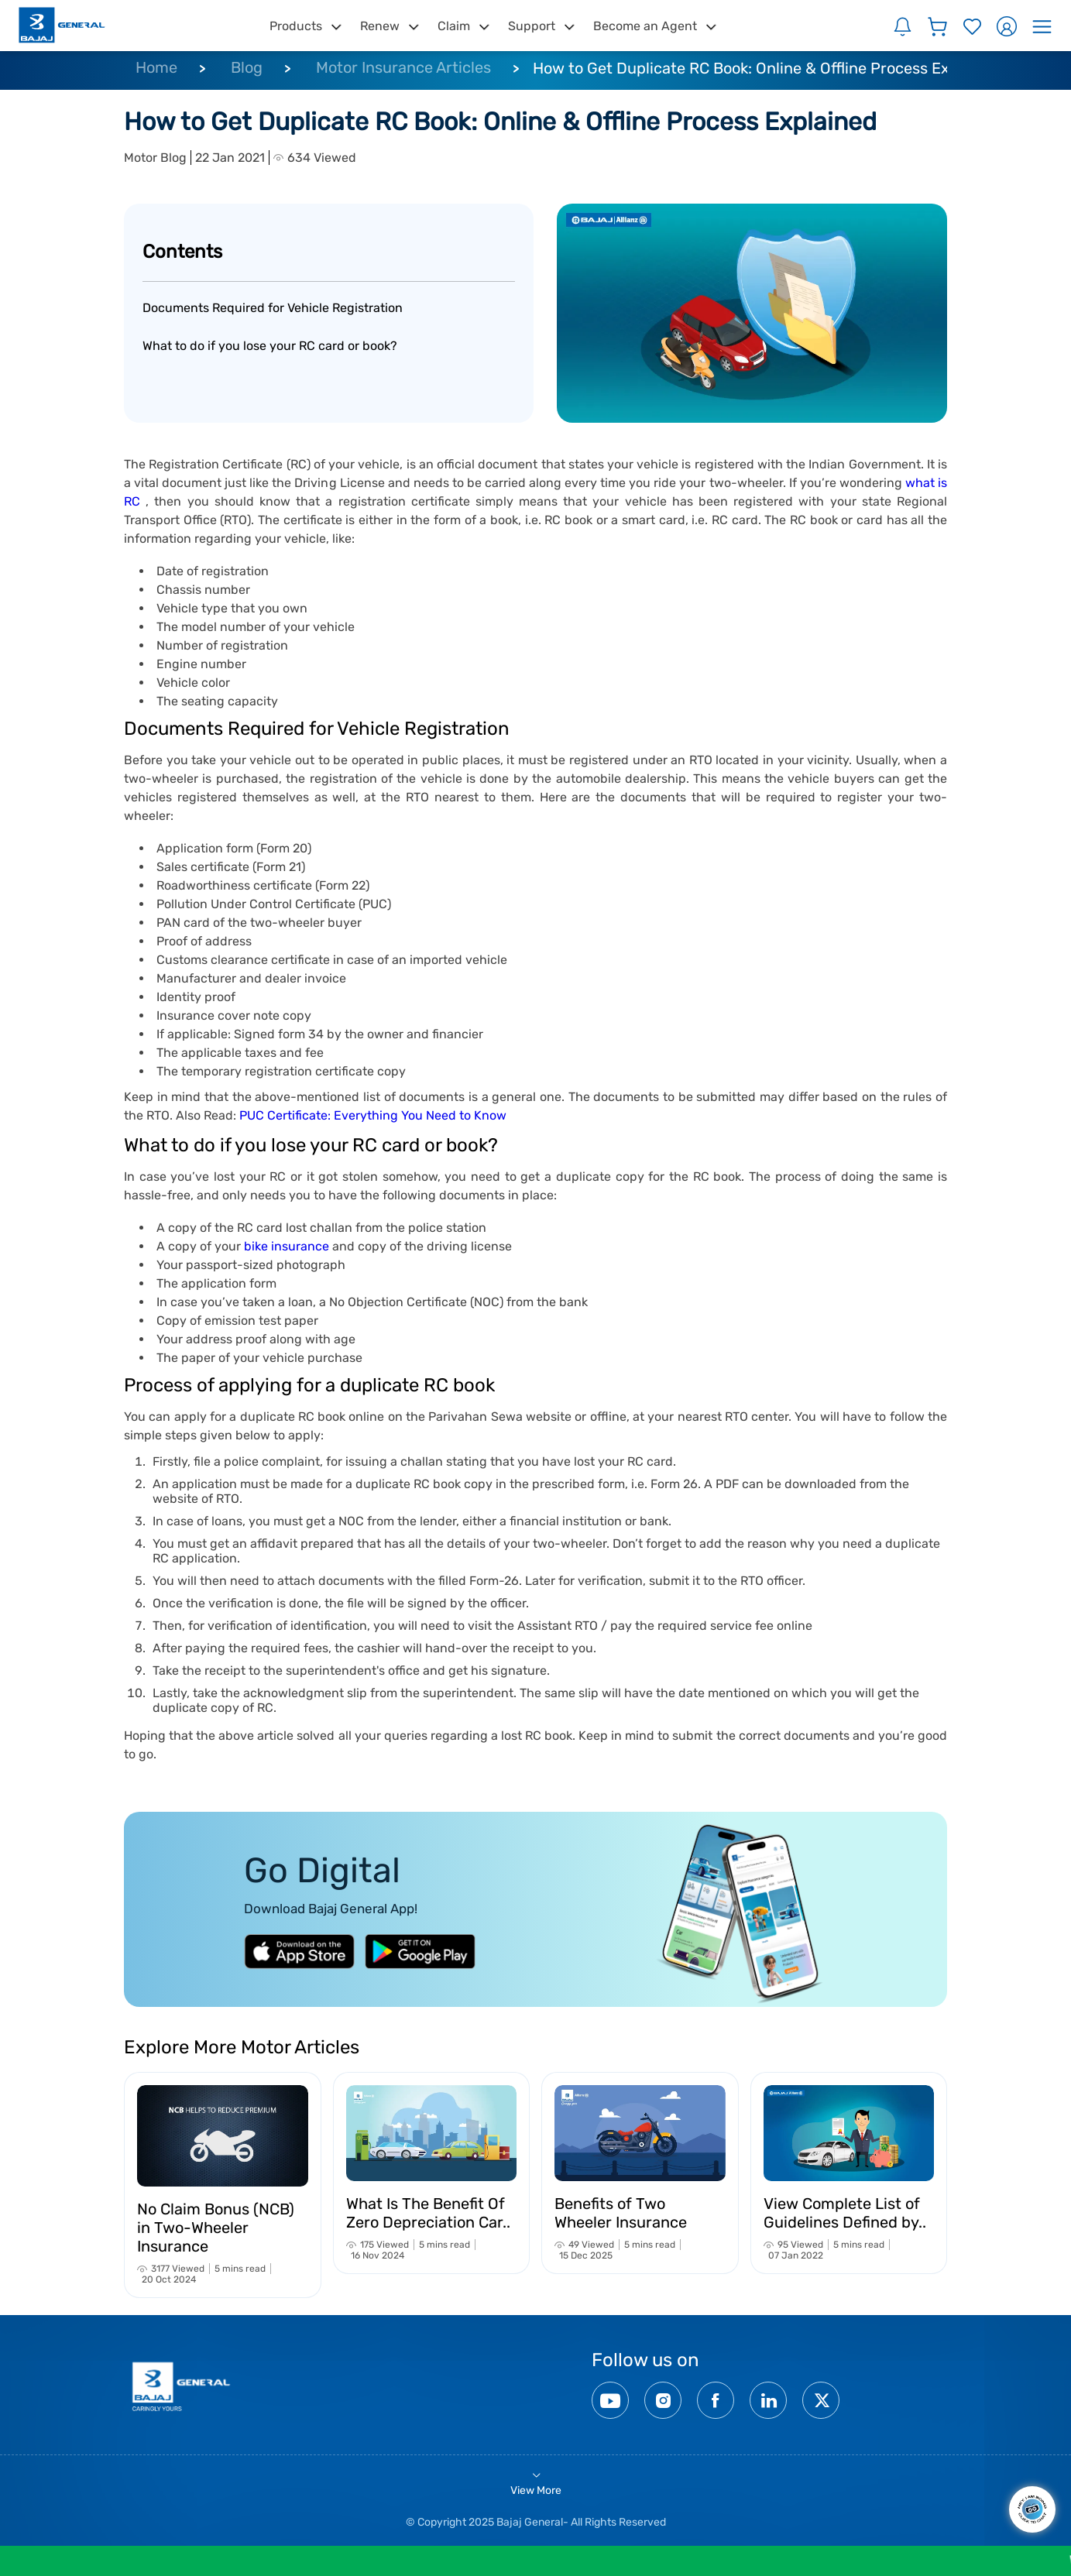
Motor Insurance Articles (403, 67)
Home (156, 67)
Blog (247, 67)
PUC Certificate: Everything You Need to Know (372, 1115)
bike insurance (286, 1246)
